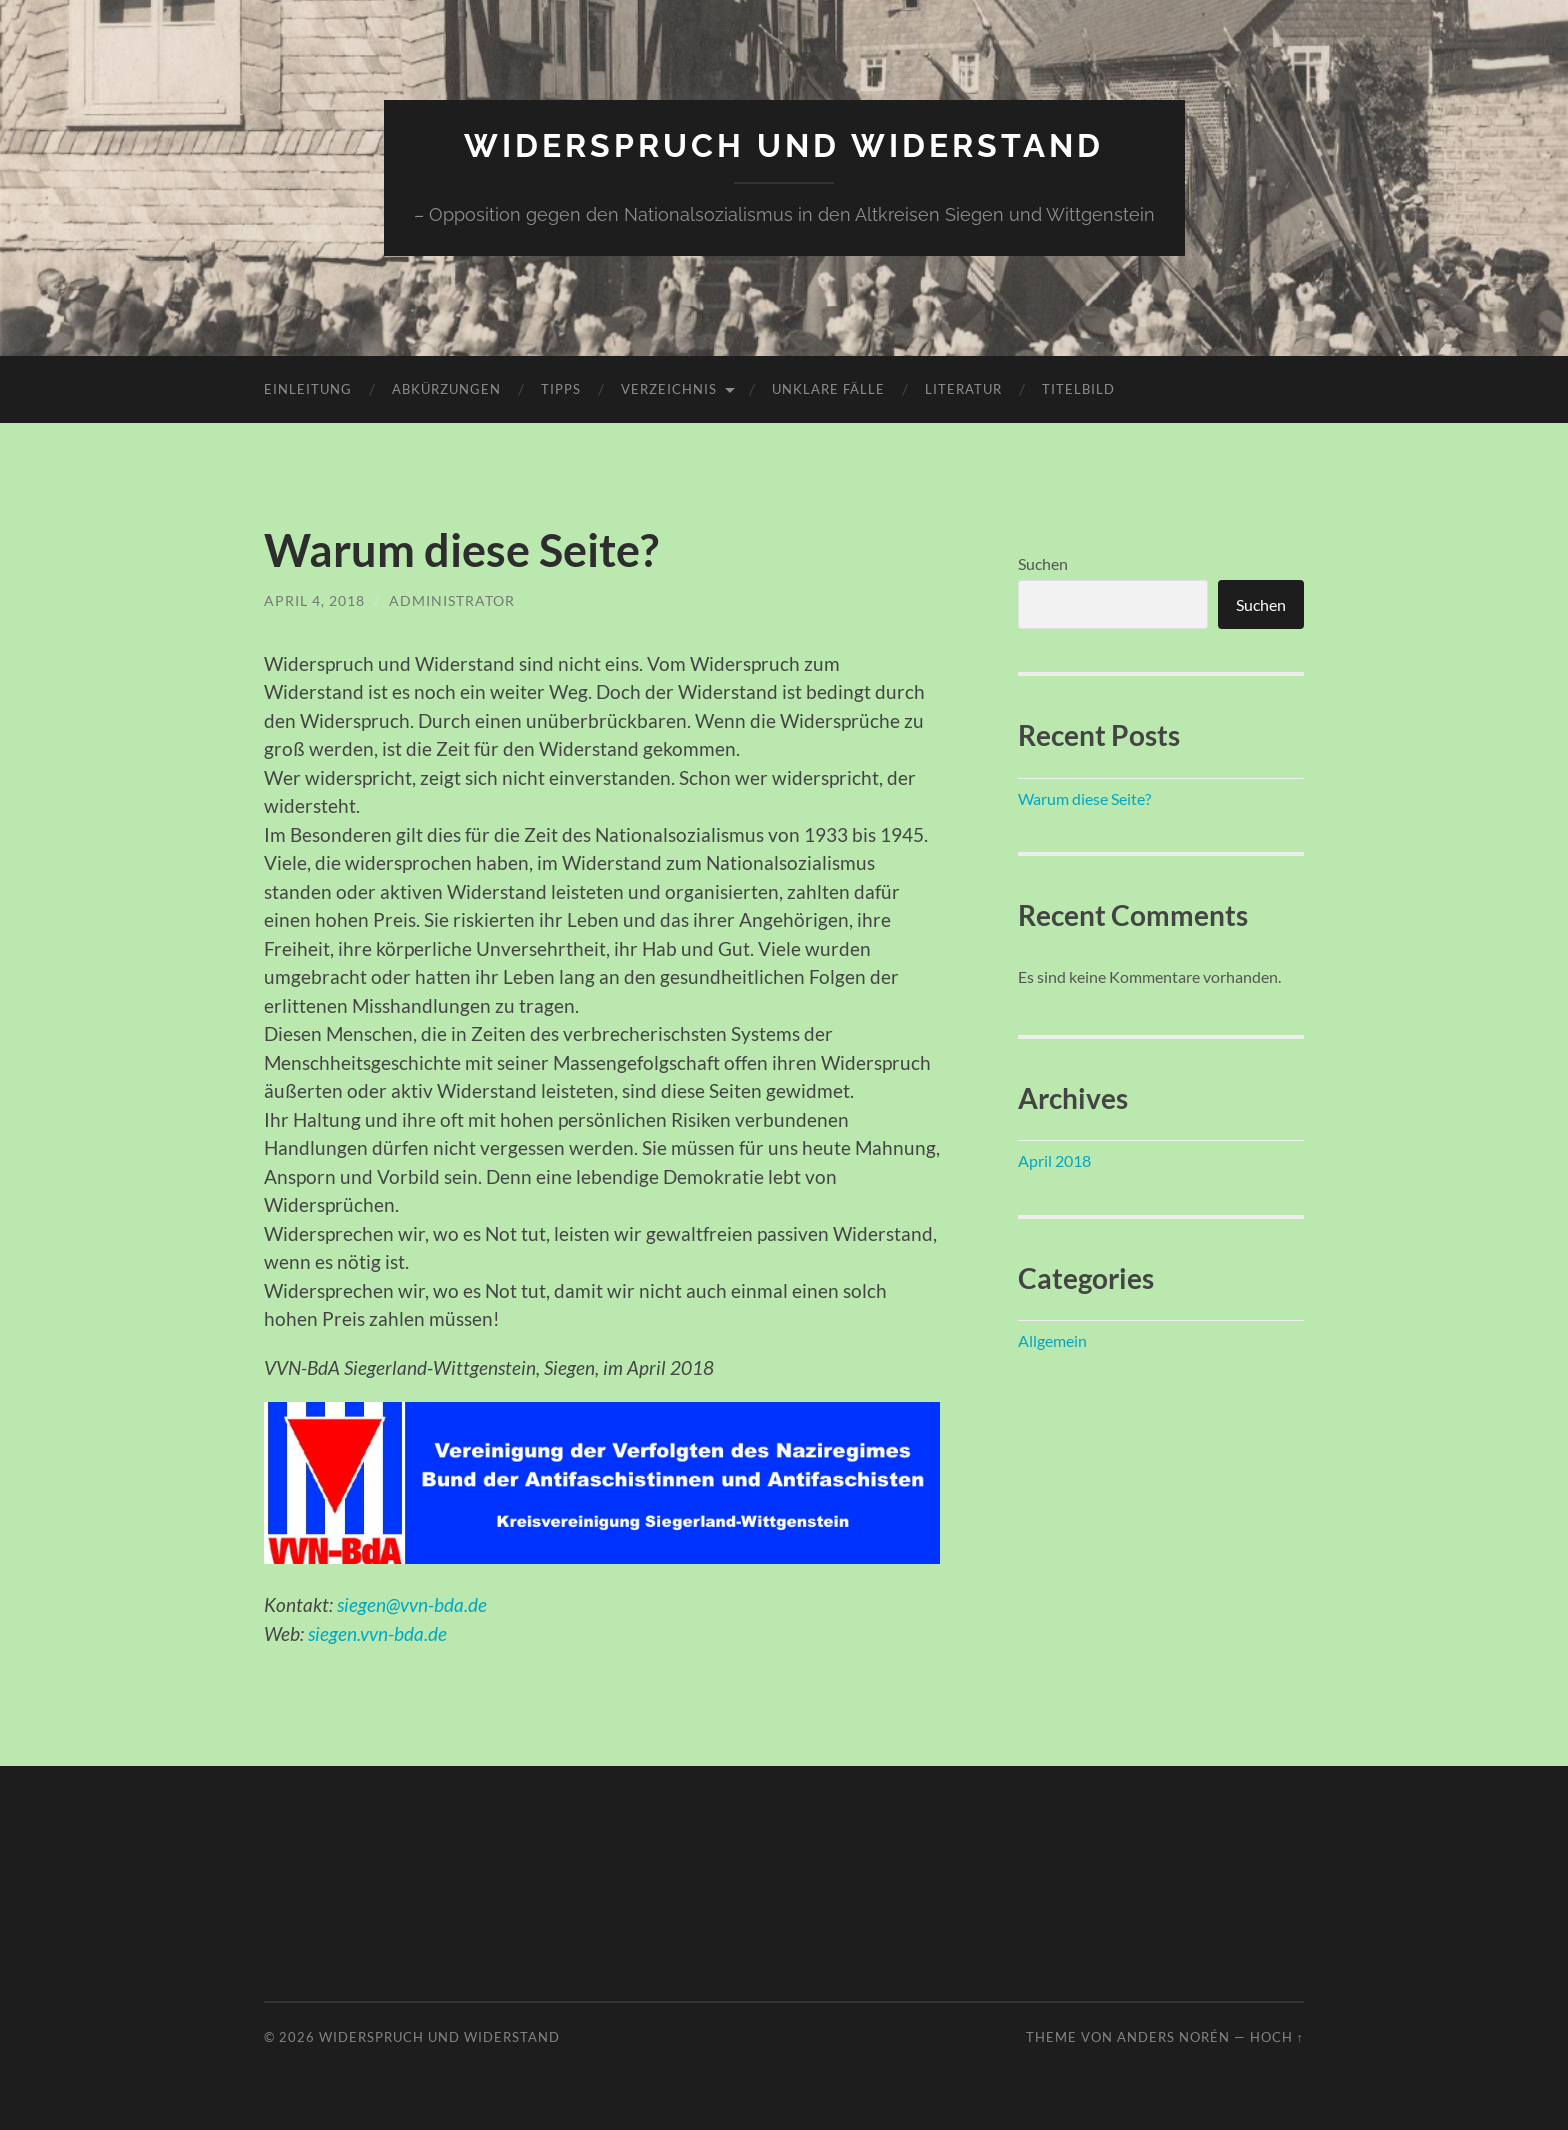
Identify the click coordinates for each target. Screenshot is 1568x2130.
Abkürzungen (446, 389)
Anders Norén (1173, 2037)
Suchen (1043, 563)
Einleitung (308, 389)
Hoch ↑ (1277, 2037)
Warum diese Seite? (461, 550)
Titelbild (1078, 389)
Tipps (561, 389)
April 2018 (1054, 1160)
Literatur (963, 389)
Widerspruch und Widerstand (784, 145)
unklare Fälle (828, 389)
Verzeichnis (669, 389)
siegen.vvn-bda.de (377, 1633)
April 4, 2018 (314, 600)
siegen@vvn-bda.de (412, 1604)
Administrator (452, 600)
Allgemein (1052, 1340)
